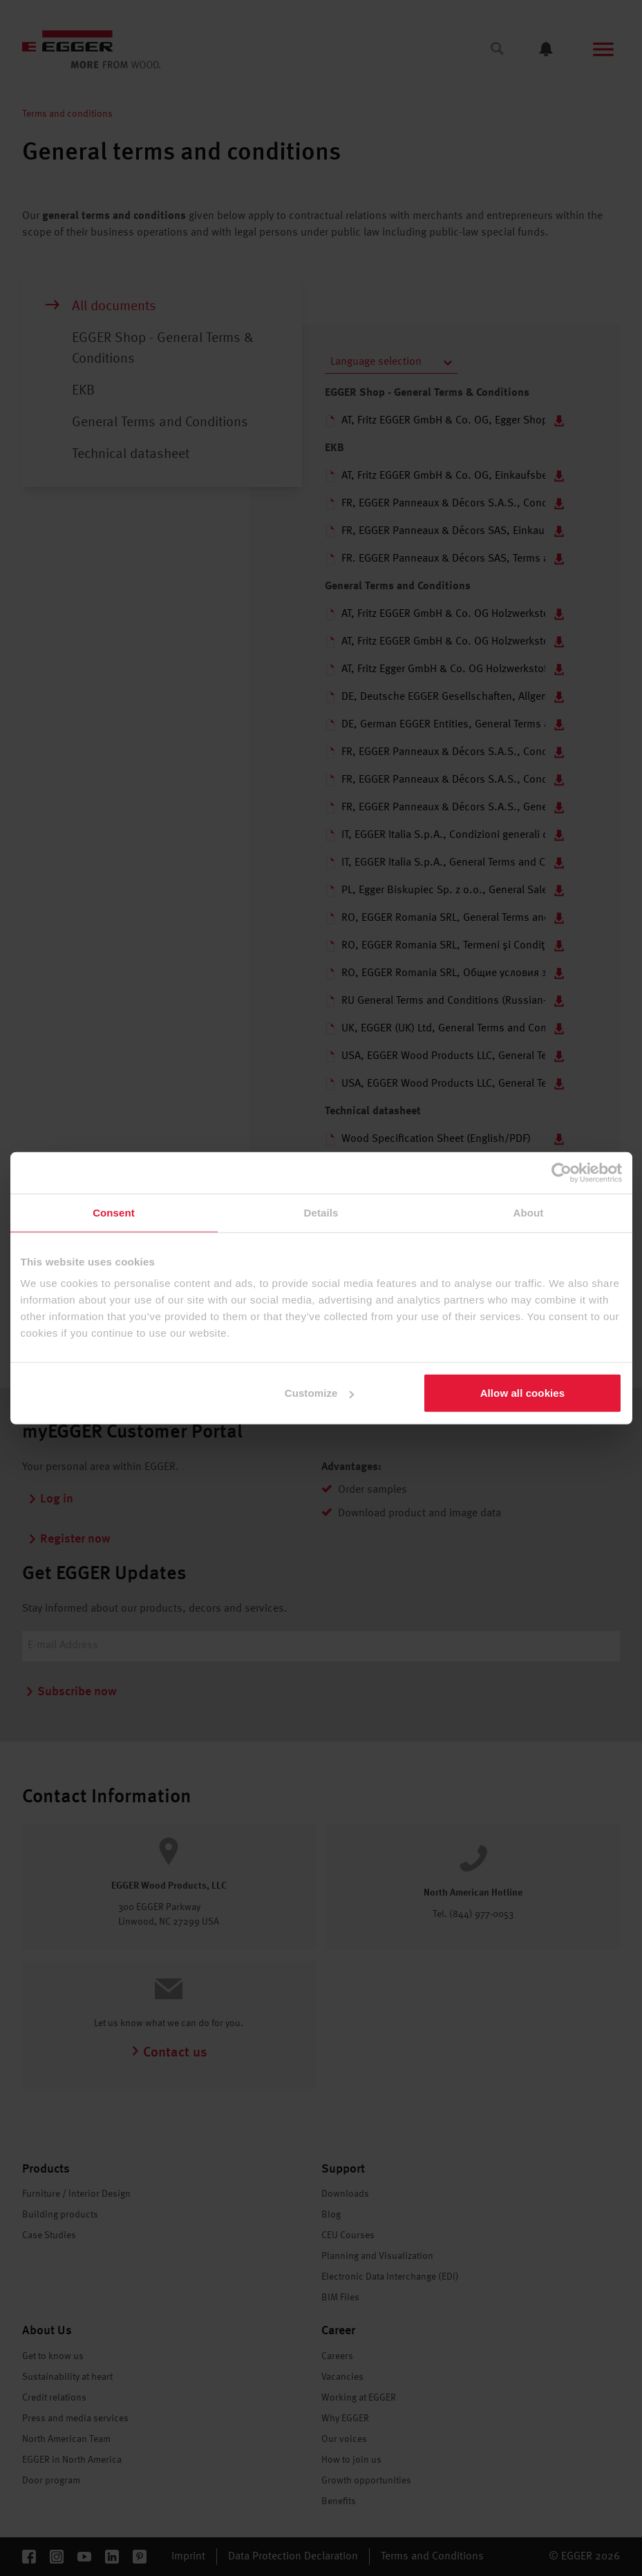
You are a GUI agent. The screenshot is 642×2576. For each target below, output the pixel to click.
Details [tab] (321, 1212)
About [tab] (528, 1212)
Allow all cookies (522, 1393)
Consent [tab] (114, 1212)
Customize (320, 1393)
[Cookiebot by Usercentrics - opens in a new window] (561, 1172)
